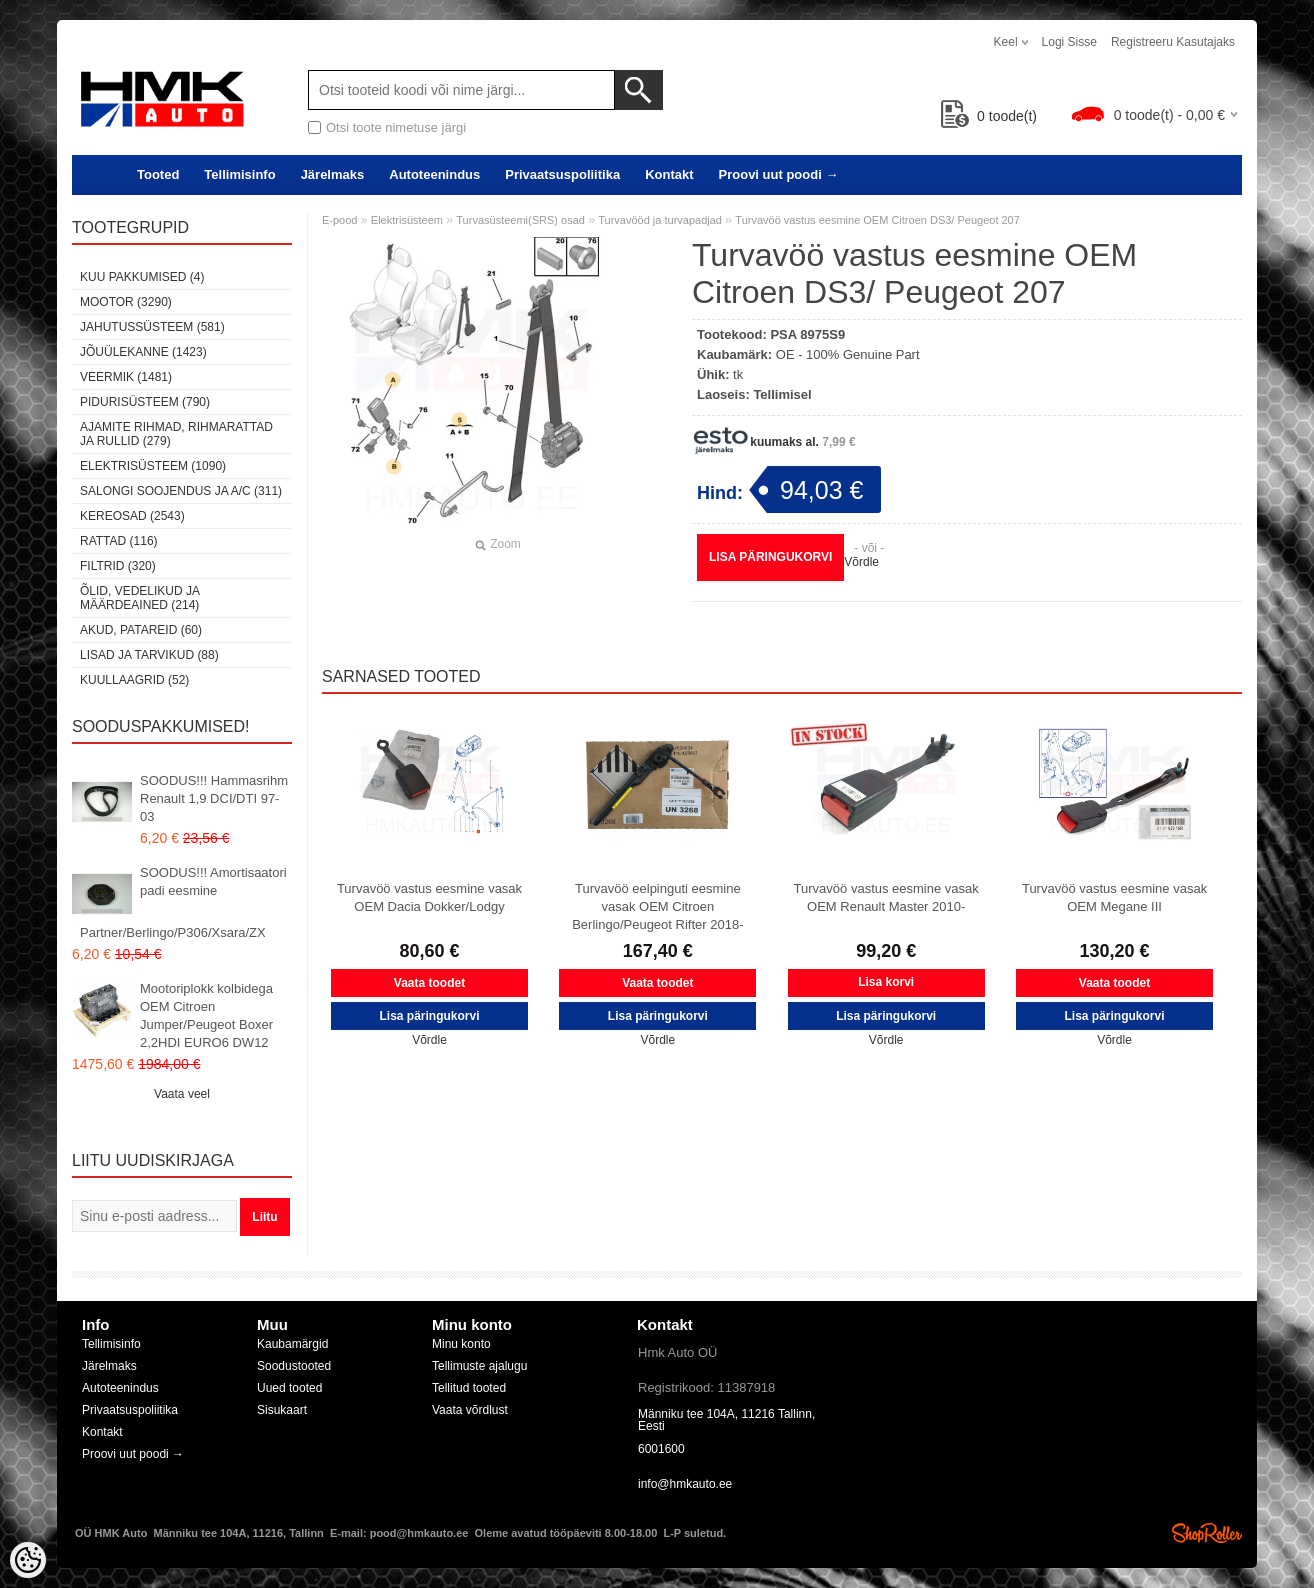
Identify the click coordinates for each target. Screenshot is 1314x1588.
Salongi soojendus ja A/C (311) (181, 491)
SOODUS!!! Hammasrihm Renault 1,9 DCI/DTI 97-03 (214, 798)
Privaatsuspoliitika (562, 174)
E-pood (339, 220)
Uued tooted (289, 1388)
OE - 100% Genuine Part (848, 354)
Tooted (158, 174)
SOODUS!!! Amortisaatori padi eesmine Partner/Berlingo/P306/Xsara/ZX (183, 902)
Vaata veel (182, 1094)
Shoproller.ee (1207, 1533)
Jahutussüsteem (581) (152, 327)
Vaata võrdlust (470, 1410)
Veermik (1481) (126, 377)
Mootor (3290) (126, 302)
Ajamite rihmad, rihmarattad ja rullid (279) (176, 434)
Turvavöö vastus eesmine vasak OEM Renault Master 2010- (886, 897)
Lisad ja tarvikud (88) (149, 655)
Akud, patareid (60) (141, 630)
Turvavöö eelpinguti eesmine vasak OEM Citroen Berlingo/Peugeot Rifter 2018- (657, 906)
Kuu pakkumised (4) (142, 277)
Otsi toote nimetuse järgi (396, 127)
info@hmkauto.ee (685, 1484)
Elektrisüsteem (407, 220)
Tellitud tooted (469, 1388)
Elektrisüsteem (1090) (153, 466)
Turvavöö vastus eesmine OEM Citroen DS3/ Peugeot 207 (877, 220)
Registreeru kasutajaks (1173, 42)
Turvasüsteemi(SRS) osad (520, 220)
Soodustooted (294, 1366)
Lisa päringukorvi (770, 557)
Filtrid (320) (118, 566)
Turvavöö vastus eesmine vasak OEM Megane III (1114, 897)
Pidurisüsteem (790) (145, 402)
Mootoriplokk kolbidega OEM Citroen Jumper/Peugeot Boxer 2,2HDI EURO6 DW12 (206, 1015)
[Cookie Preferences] (28, 1560)
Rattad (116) (119, 541)
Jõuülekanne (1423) (143, 352)
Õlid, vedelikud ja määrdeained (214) (139, 598)
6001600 (661, 1449)
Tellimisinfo (239, 174)
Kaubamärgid (292, 1344)
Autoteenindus (434, 174)
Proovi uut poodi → (779, 174)
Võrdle (861, 562)
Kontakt (669, 174)
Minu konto (461, 1344)
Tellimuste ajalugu (479, 1366)
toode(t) (989, 116)
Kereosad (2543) (132, 516)
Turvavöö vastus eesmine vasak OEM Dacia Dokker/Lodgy (429, 897)
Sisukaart (282, 1410)
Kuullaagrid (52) (134, 680)
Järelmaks (333, 174)
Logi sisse (1069, 42)
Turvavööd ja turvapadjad (660, 220)
